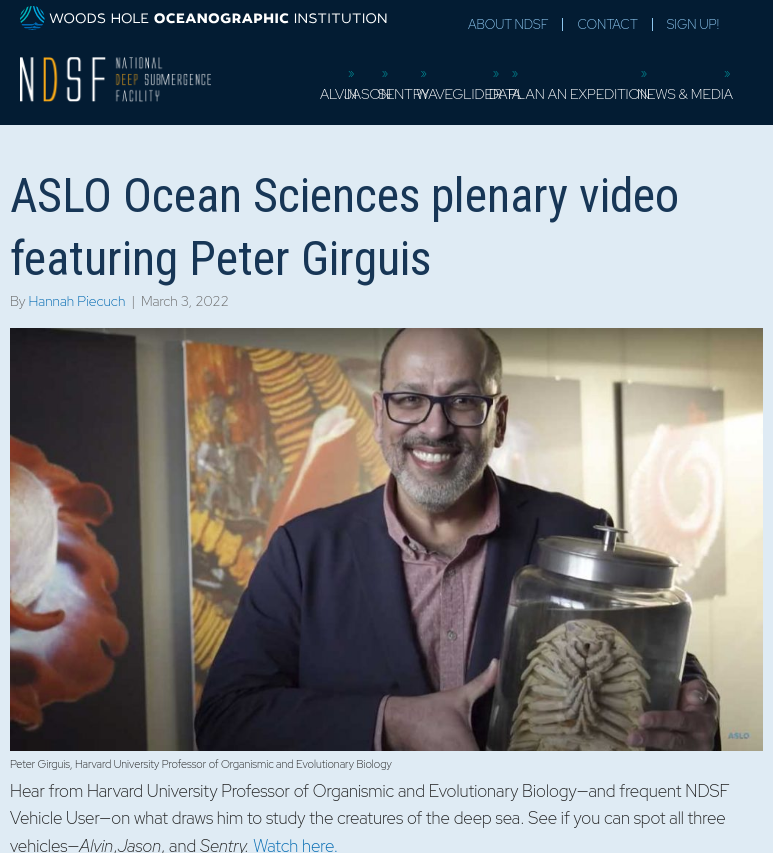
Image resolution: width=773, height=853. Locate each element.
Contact (607, 24)
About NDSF (508, 24)
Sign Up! (693, 24)
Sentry (411, 94)
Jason (374, 94)
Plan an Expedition (586, 94)
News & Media (692, 94)
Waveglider (466, 94)
